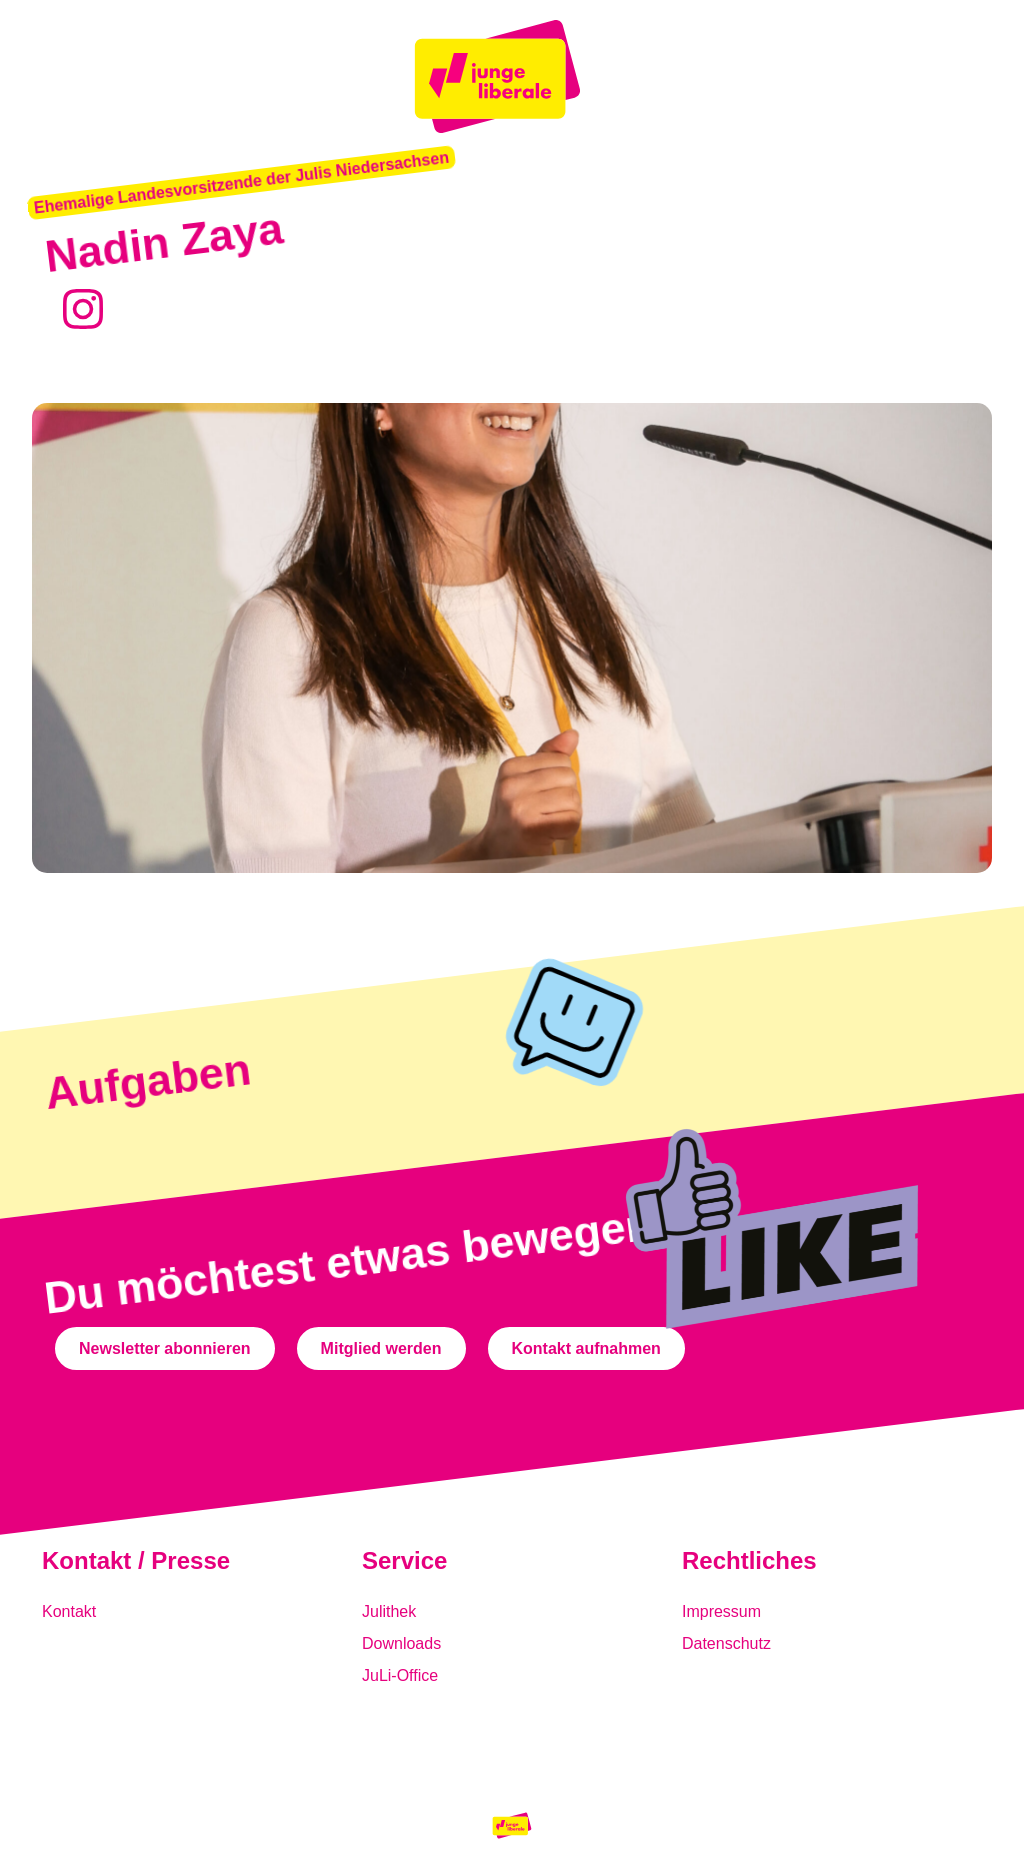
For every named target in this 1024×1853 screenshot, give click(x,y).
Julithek (389, 1611)
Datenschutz (726, 1643)
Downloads (401, 1643)
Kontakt (69, 1611)
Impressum (721, 1611)
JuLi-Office (400, 1675)
